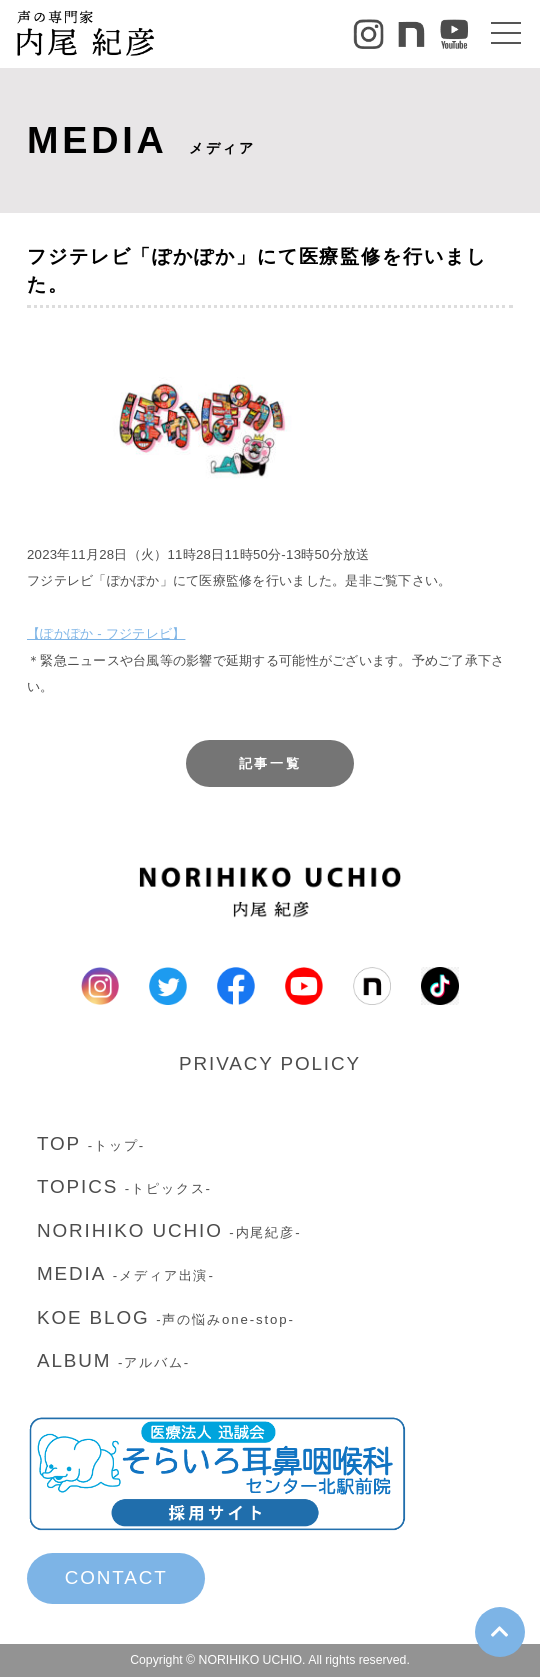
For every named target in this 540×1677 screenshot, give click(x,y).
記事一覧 (270, 763)
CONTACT (116, 1577)
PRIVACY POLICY (270, 1063)
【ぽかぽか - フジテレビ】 (106, 633)
